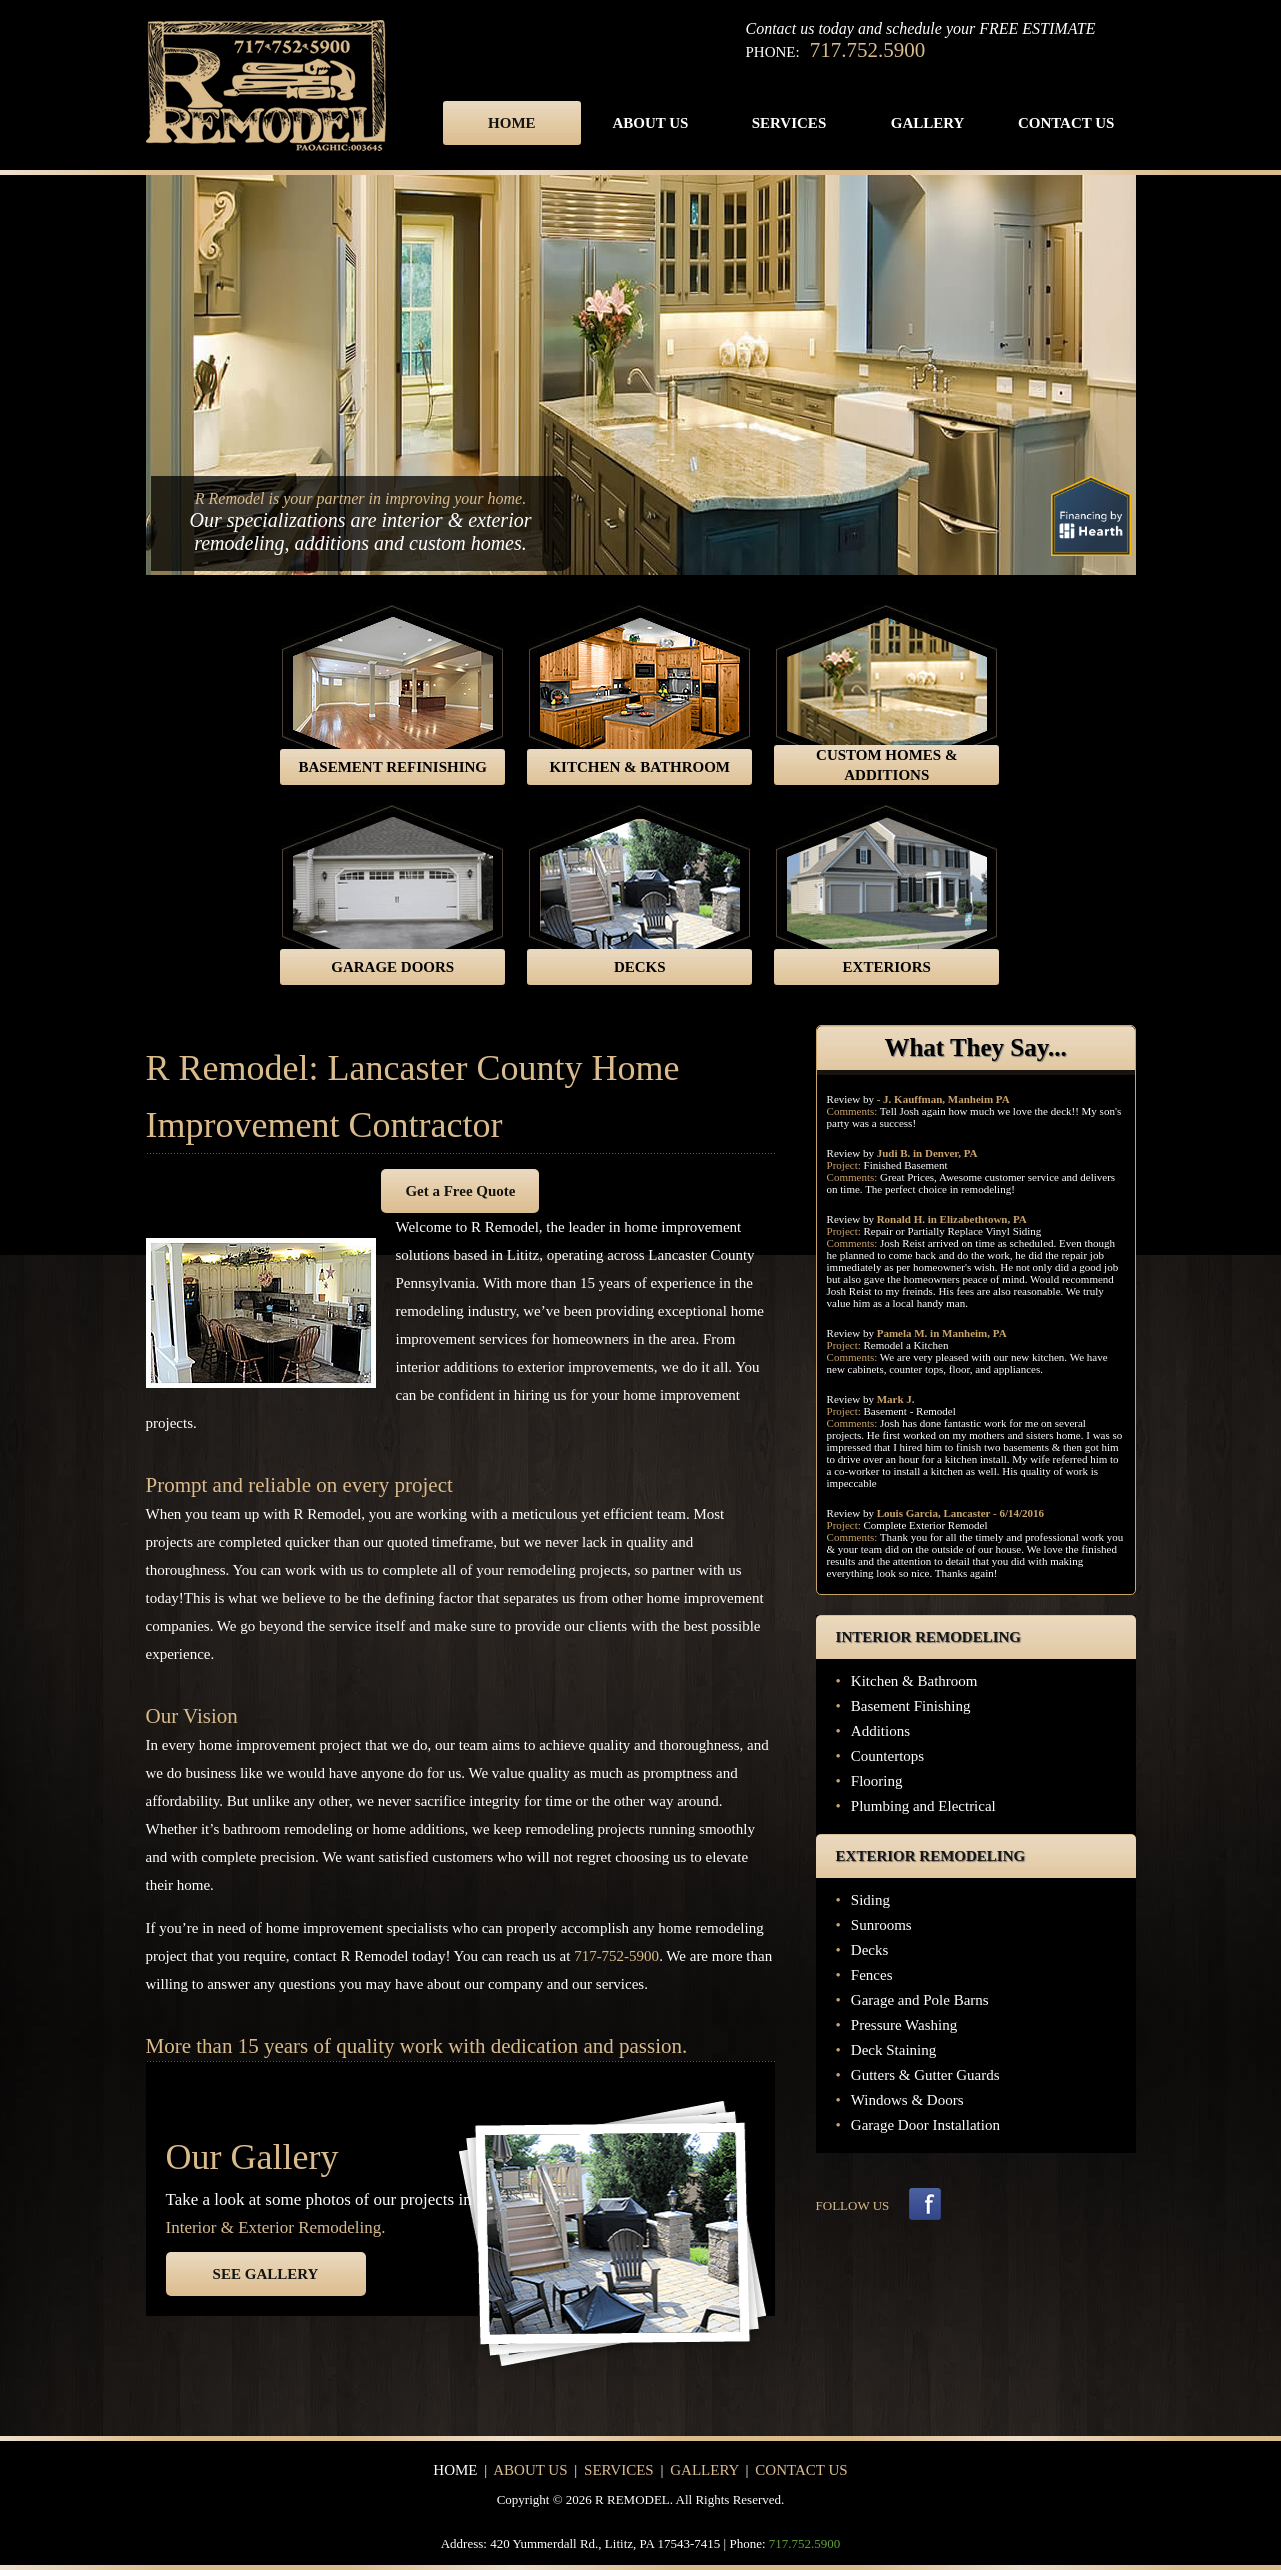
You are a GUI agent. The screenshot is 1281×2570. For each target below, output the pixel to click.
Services (789, 123)
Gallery (928, 123)
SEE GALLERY (266, 2274)
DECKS (640, 967)
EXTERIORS (887, 967)
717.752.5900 (868, 50)
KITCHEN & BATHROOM (639, 767)
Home (512, 123)
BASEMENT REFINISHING (392, 767)
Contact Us (1066, 123)
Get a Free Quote (460, 1191)
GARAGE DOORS (392, 967)
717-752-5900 (616, 1956)
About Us (650, 123)
